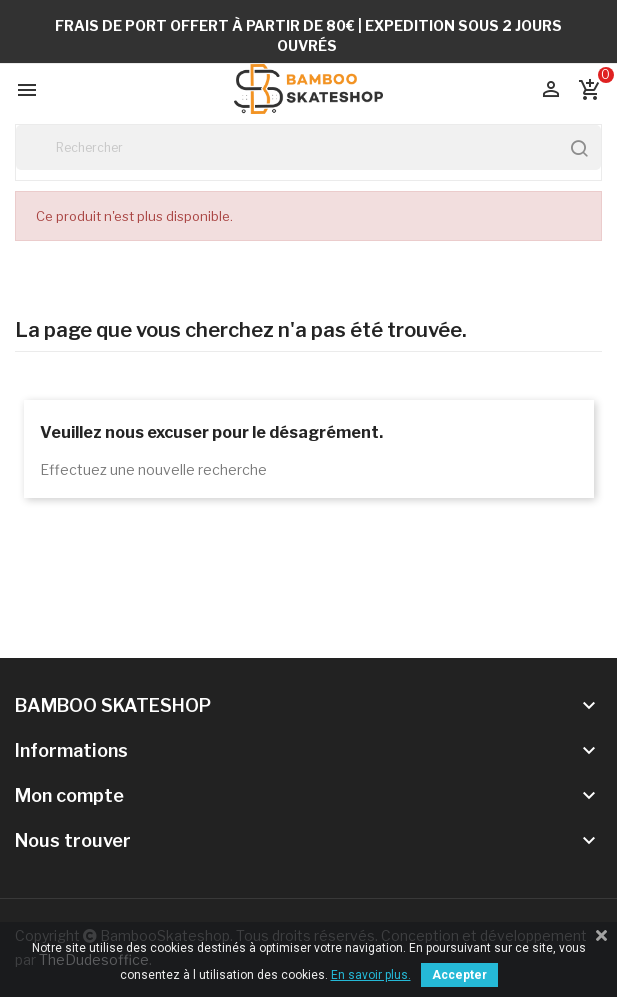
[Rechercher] (308, 147)
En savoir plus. (371, 975)
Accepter (459, 975)
